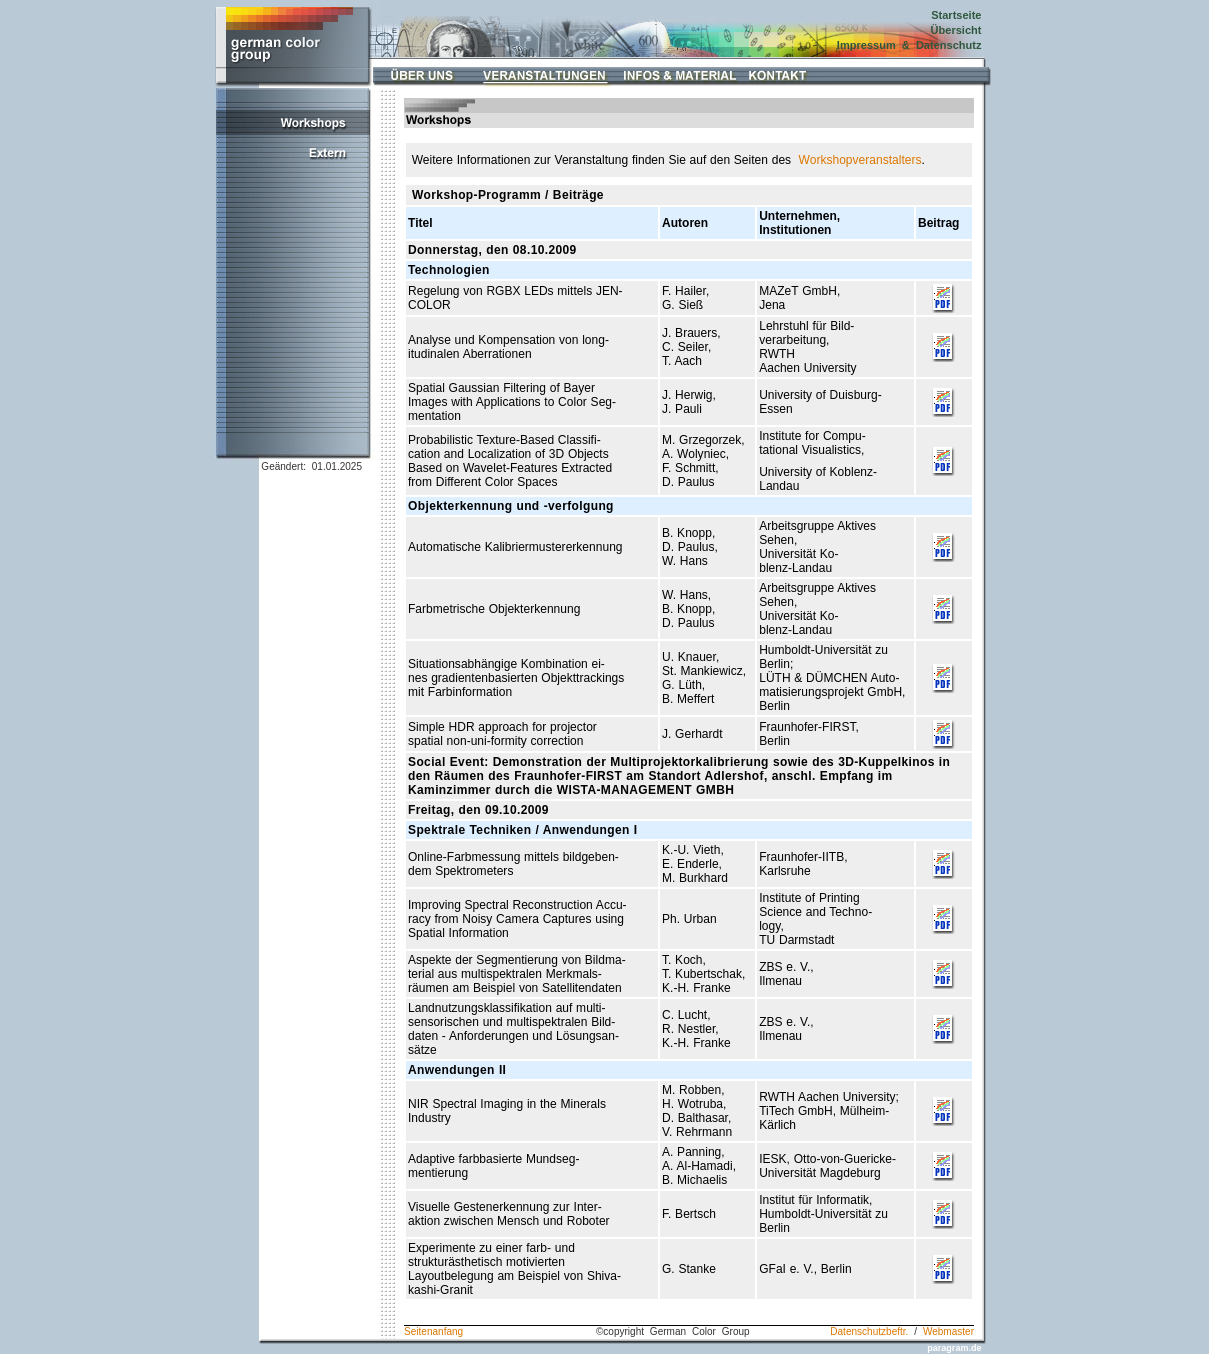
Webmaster (948, 1331)
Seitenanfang (433, 1331)
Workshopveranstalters (860, 160)
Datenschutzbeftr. (869, 1331)
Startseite (956, 15)
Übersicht (956, 30)
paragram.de (954, 1348)
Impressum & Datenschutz (909, 45)
